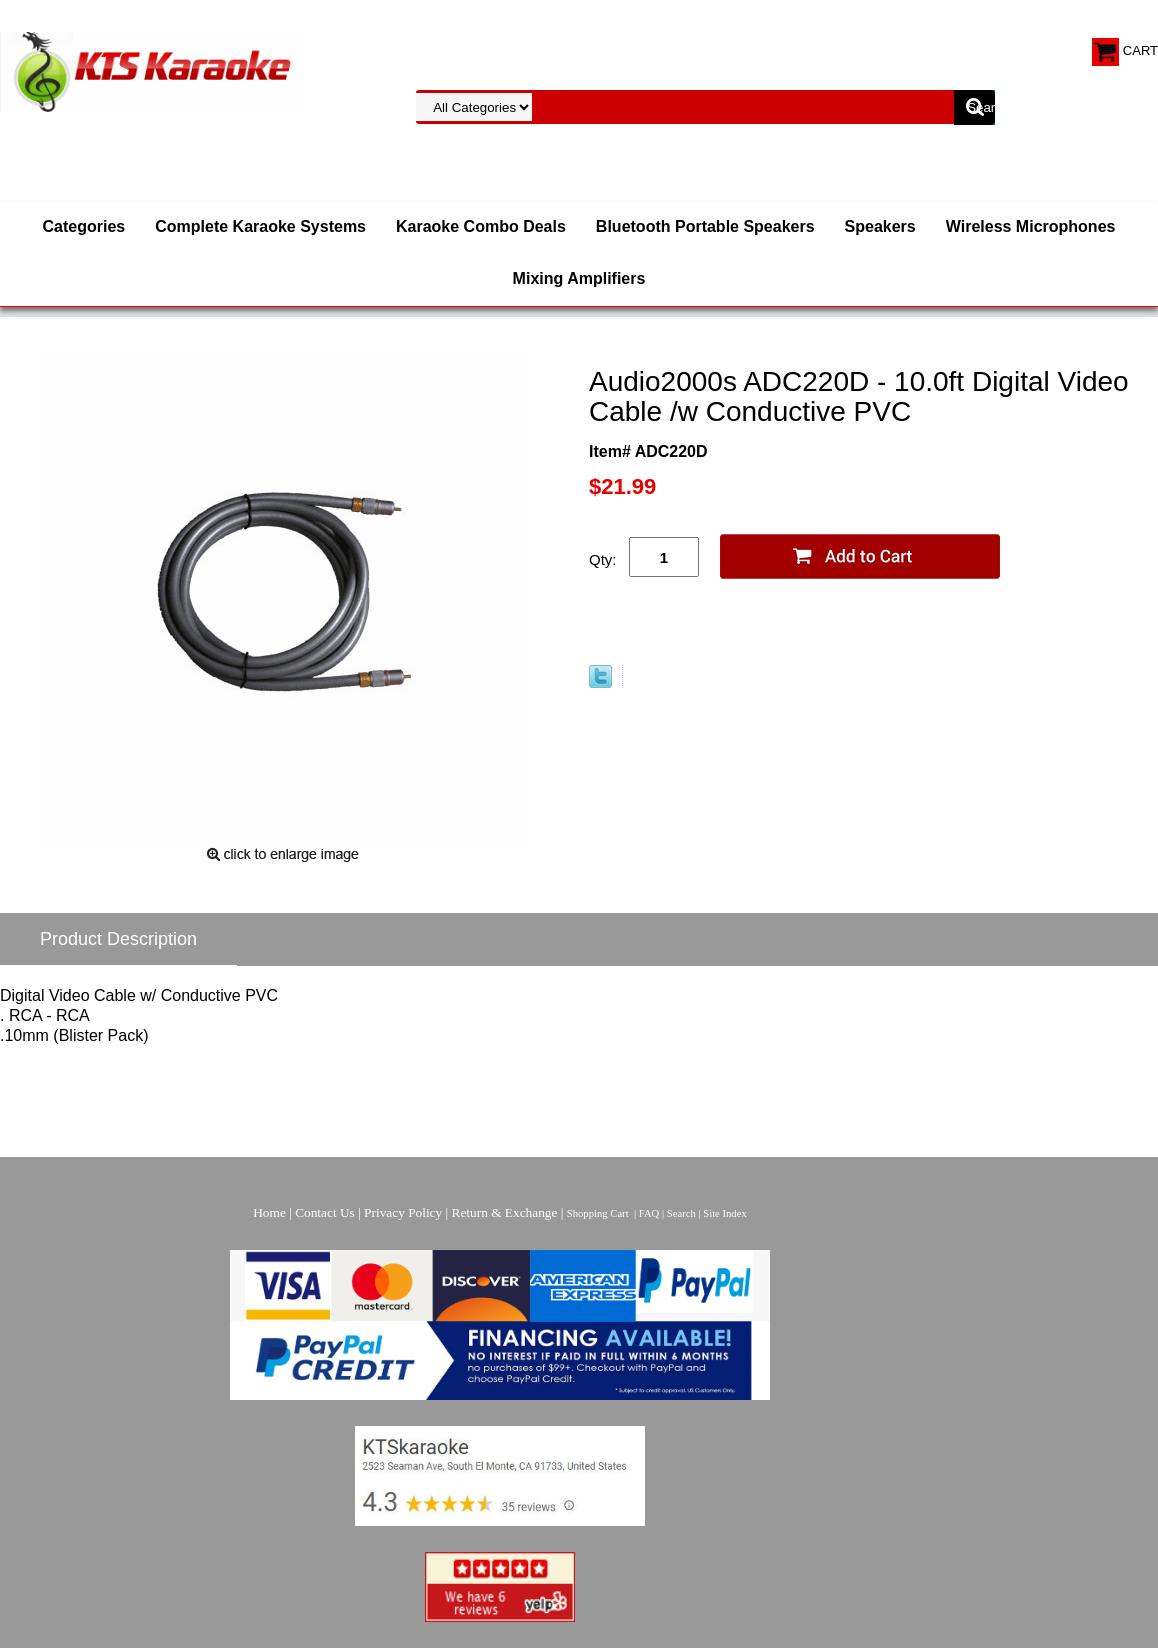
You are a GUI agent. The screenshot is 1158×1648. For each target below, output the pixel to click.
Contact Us (325, 1212)
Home (269, 1212)
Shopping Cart (598, 1213)
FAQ (649, 1213)
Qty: (603, 559)
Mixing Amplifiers (579, 278)
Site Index (725, 1213)
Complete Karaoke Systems (260, 226)
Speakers (880, 226)
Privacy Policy (403, 1212)
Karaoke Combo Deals (481, 226)
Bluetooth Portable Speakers (705, 226)
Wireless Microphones (1031, 226)
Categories (84, 226)
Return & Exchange (505, 1212)
